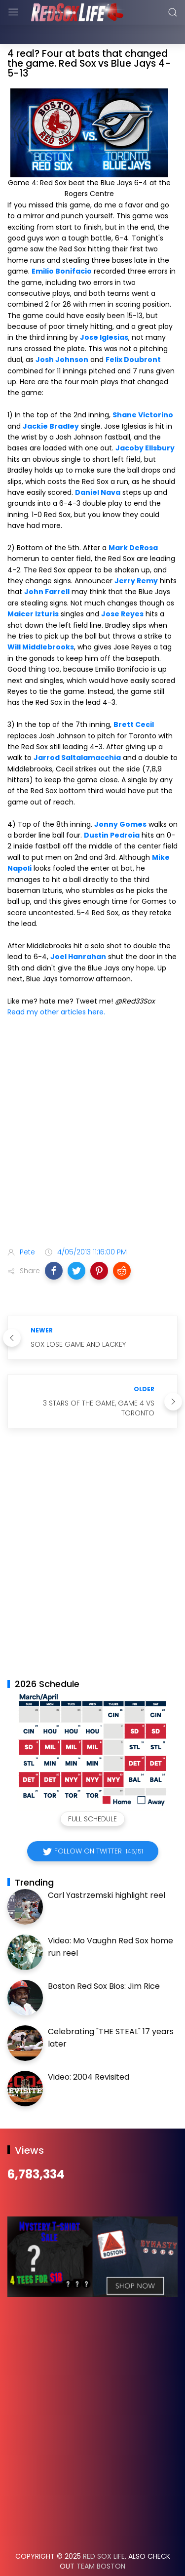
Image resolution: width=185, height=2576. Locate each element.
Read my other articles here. (56, 987)
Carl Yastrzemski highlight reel (106, 1870)
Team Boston (100, 2541)
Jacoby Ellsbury (145, 423)
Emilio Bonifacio (62, 246)
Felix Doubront (133, 335)
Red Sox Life (104, 2531)
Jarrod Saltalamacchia (77, 733)
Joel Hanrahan (78, 932)
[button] (54, 1246)
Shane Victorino (142, 390)
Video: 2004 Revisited (88, 2052)
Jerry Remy (136, 556)
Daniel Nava (97, 468)
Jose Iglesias (104, 313)
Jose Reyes (122, 589)
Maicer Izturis (33, 589)
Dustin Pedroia (112, 810)
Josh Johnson (62, 335)
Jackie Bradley (51, 401)
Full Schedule (92, 1794)
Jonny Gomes (120, 800)
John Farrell (47, 567)
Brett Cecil (133, 700)
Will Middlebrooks (40, 622)
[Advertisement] (92, 1109)
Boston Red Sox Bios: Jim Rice (104, 1961)
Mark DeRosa (133, 523)
